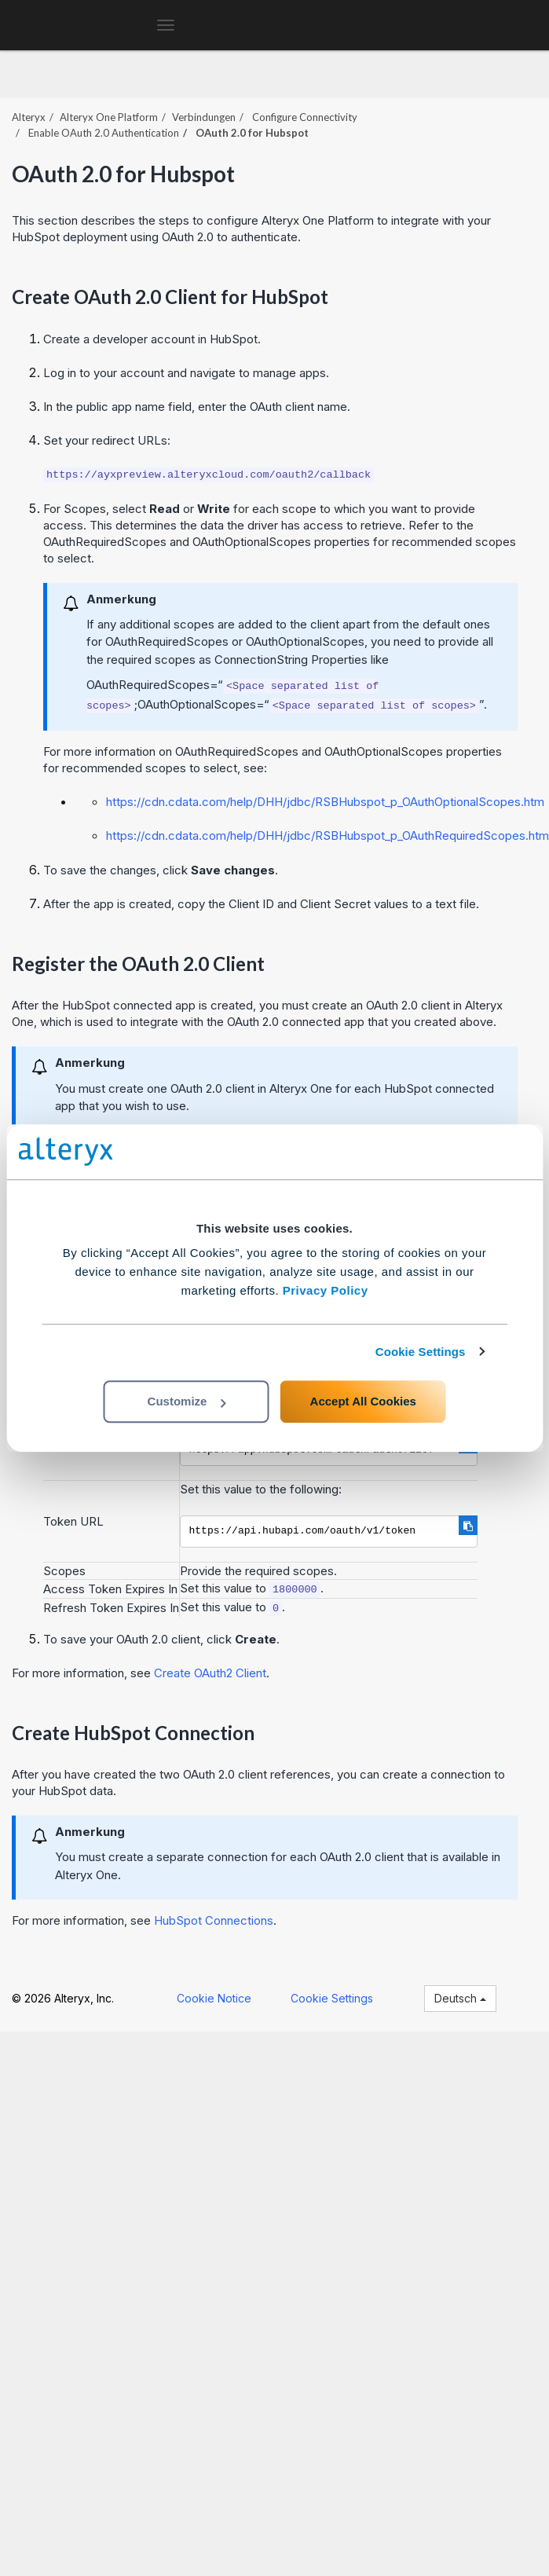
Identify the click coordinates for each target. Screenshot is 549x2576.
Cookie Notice (214, 1998)
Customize (187, 1401)
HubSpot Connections (213, 1920)
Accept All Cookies (363, 1401)
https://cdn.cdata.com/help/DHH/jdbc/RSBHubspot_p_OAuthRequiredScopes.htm (327, 835)
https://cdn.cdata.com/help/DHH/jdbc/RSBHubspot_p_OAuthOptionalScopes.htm (325, 801)
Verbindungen (204, 117)
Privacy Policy (325, 1290)
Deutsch (460, 1998)
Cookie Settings (420, 1351)
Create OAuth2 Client (210, 1672)
